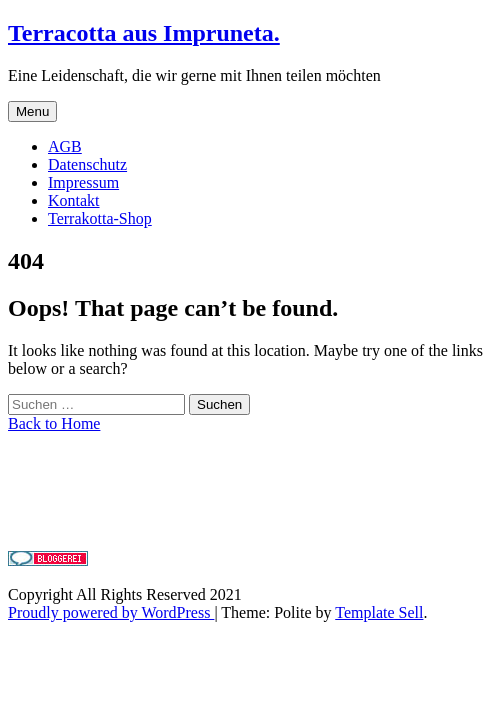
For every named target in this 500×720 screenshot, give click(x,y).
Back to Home (54, 423)
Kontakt (74, 200)
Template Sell (379, 612)
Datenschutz (87, 164)
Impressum (83, 182)
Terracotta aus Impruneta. (144, 33)
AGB (65, 146)
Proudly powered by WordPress (111, 612)
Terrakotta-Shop (100, 218)
